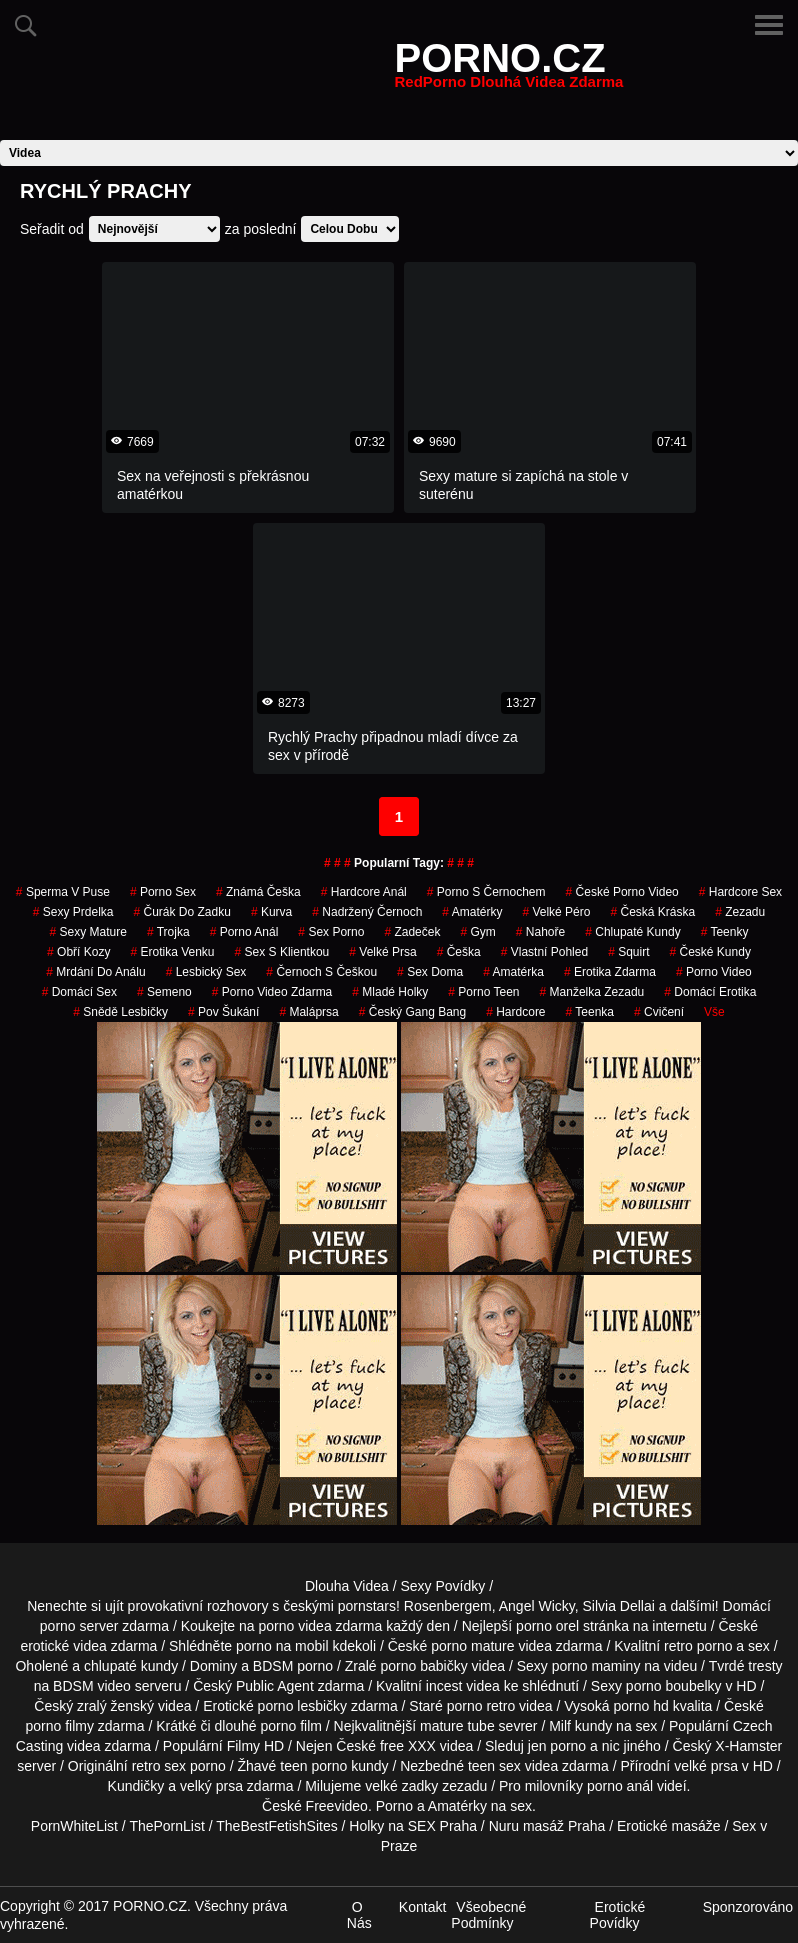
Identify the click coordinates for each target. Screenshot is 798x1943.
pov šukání (223, 1012)
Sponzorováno (748, 1907)
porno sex (163, 892)
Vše (714, 1012)
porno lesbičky (303, 1706)
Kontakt (422, 1907)
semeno (164, 992)
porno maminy (596, 1666)
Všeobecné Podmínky (488, 1915)
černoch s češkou (321, 972)
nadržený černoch (367, 912)
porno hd (641, 1706)
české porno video (622, 892)
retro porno (698, 1646)
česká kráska (652, 912)
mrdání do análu (95, 972)
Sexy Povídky (442, 1586)
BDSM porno (293, 1666)
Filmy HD (256, 1746)
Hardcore (515, 1012)
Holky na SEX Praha (413, 1826)
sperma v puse (63, 892)
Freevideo (337, 1806)
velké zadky (401, 1786)
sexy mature (88, 932)
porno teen (483, 992)
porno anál (244, 932)
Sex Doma (430, 972)
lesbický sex (206, 972)
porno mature (472, 1646)
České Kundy (710, 952)
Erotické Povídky (618, 1915)
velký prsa (211, 1786)
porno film (290, 1726)
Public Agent (275, 1686)
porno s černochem (486, 892)
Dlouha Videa (347, 1586)
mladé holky (390, 992)
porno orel (547, 1626)
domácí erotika (710, 992)
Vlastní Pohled (544, 952)
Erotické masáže (668, 1826)
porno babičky (423, 1666)
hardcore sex (740, 892)
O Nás (359, 1915)
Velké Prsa (382, 952)
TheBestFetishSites (276, 1826)
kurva (271, 912)
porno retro (481, 1706)
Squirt (628, 952)
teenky (725, 932)
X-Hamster (748, 1746)
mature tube (457, 1726)
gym (477, 932)
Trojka (168, 932)
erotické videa (63, 1646)
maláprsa (308, 1012)
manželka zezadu (592, 992)
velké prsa (706, 1766)
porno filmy (59, 1726)
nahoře (540, 932)
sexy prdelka (73, 912)
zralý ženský (115, 1706)
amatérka (513, 972)
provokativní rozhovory (198, 1606)
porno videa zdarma (321, 1626)
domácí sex (79, 992)
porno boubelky (674, 1686)
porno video (714, 972)
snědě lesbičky (120, 1012)
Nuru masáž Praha (547, 1826)
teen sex (494, 1766)
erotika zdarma (610, 972)
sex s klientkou (282, 952)
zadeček (412, 932)
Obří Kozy (78, 952)
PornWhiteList (74, 1826)
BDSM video (92, 1686)
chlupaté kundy (131, 1666)
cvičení (659, 1012)
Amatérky (472, 912)
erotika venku (172, 952)
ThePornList (166, 1826)
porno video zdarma (272, 992)
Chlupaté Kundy (632, 932)
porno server (79, 1626)
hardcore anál (364, 892)
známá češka (258, 892)
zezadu (740, 912)
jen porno (557, 1746)
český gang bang (412, 1012)
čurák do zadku (182, 912)
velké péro (556, 912)
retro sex (159, 1766)
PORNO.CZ (509, 70)
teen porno (313, 1766)
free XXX (408, 1746)
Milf (560, 1726)
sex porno (331, 932)
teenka (590, 1012)
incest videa (463, 1686)
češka (459, 952)
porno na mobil (282, 1646)
